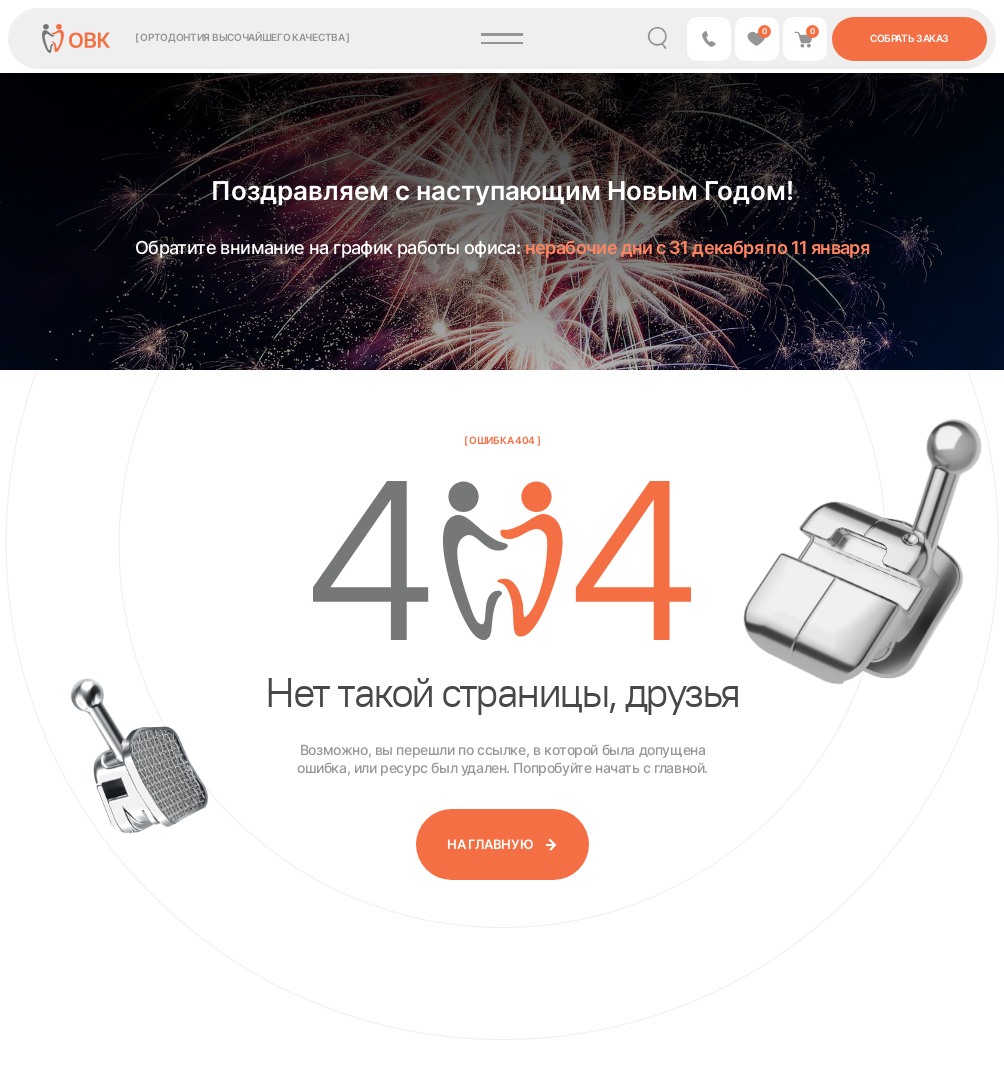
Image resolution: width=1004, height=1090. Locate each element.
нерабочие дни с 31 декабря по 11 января (697, 247)
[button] (709, 39)
